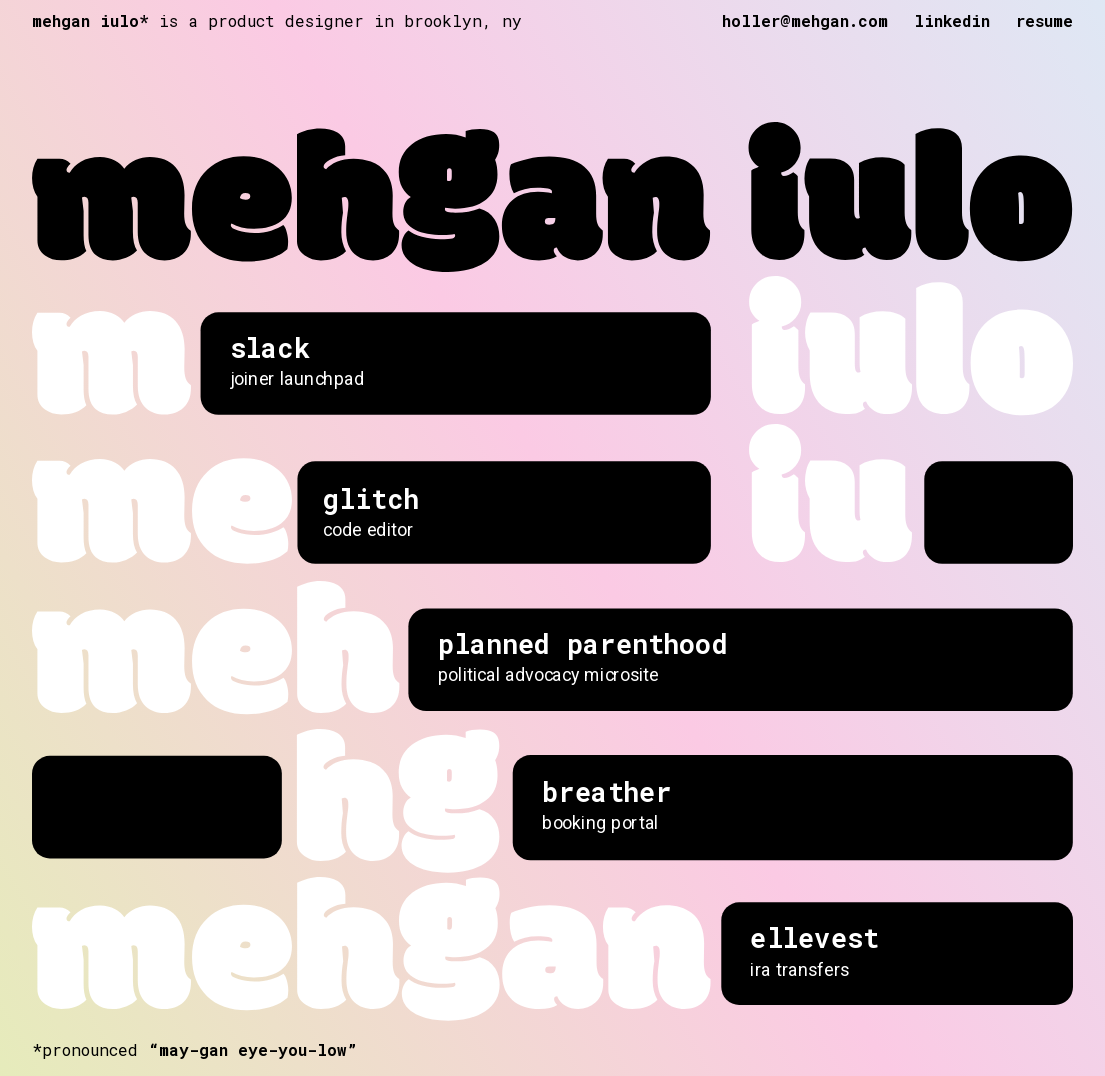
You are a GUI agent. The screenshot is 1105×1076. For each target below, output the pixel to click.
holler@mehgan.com (805, 20)
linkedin (952, 20)
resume (1044, 20)
